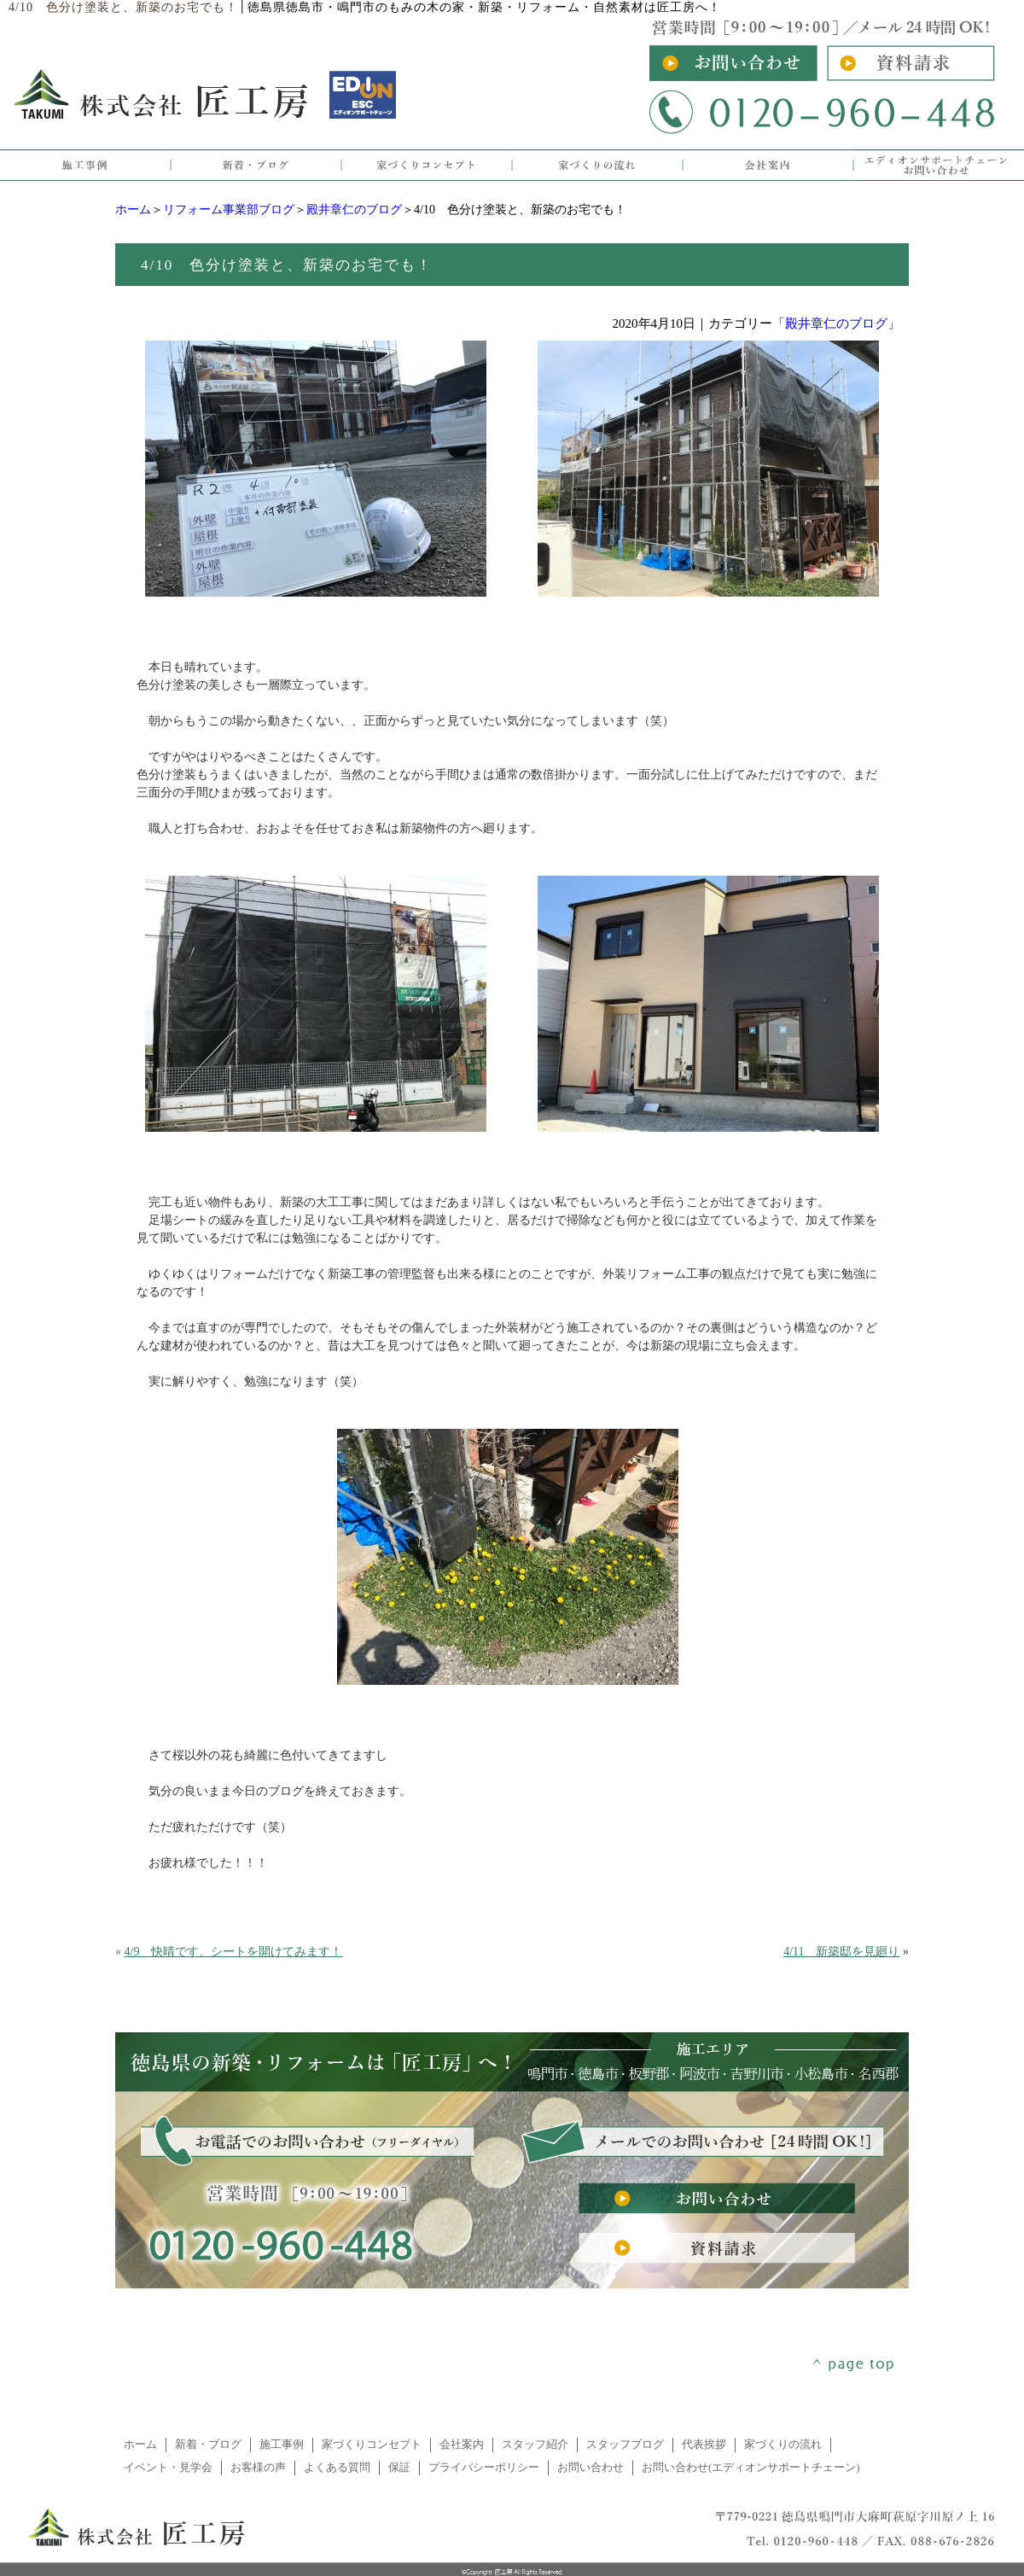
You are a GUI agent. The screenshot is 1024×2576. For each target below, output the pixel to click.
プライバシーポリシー (483, 2468)
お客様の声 (258, 2468)
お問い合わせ (590, 2468)
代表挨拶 (704, 2445)
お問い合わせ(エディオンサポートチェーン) (751, 2468)
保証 (399, 2468)
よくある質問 (337, 2468)
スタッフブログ (625, 2445)
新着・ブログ (208, 2445)
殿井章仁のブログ (354, 209)
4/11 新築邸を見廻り (841, 1951)
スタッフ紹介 (535, 2445)
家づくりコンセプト (372, 2445)
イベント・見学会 (168, 2468)
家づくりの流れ (783, 2445)
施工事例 (281, 2445)
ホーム (133, 209)
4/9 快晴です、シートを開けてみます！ (234, 1951)
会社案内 (461, 2445)
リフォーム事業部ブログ (228, 209)
